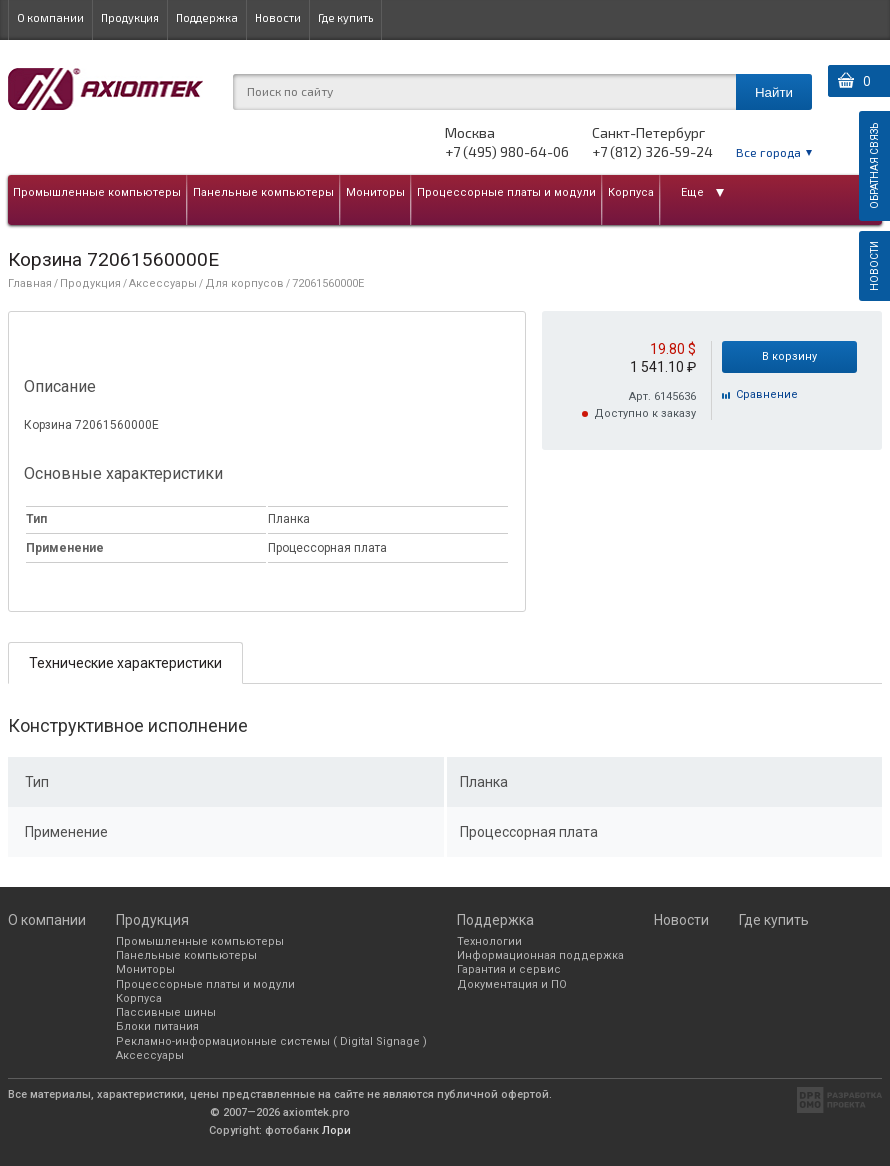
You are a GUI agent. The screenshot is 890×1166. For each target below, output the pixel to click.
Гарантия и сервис (509, 969)
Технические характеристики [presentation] (125, 663)
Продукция (130, 17)
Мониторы (375, 192)
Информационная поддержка (540, 955)
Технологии (489, 941)
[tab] (125, 662)
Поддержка (207, 17)
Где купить (345, 17)
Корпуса (631, 192)
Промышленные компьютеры (97, 192)
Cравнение (767, 394)
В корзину (789, 356)
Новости (278, 17)
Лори (336, 1130)
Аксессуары (163, 283)
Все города (768, 152)
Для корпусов (244, 283)
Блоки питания (157, 1026)
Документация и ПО (512, 984)
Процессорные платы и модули (506, 192)
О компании (50, 17)
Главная (30, 283)
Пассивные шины (166, 1012)
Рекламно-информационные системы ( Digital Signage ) (271, 1041)
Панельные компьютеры (263, 192)
